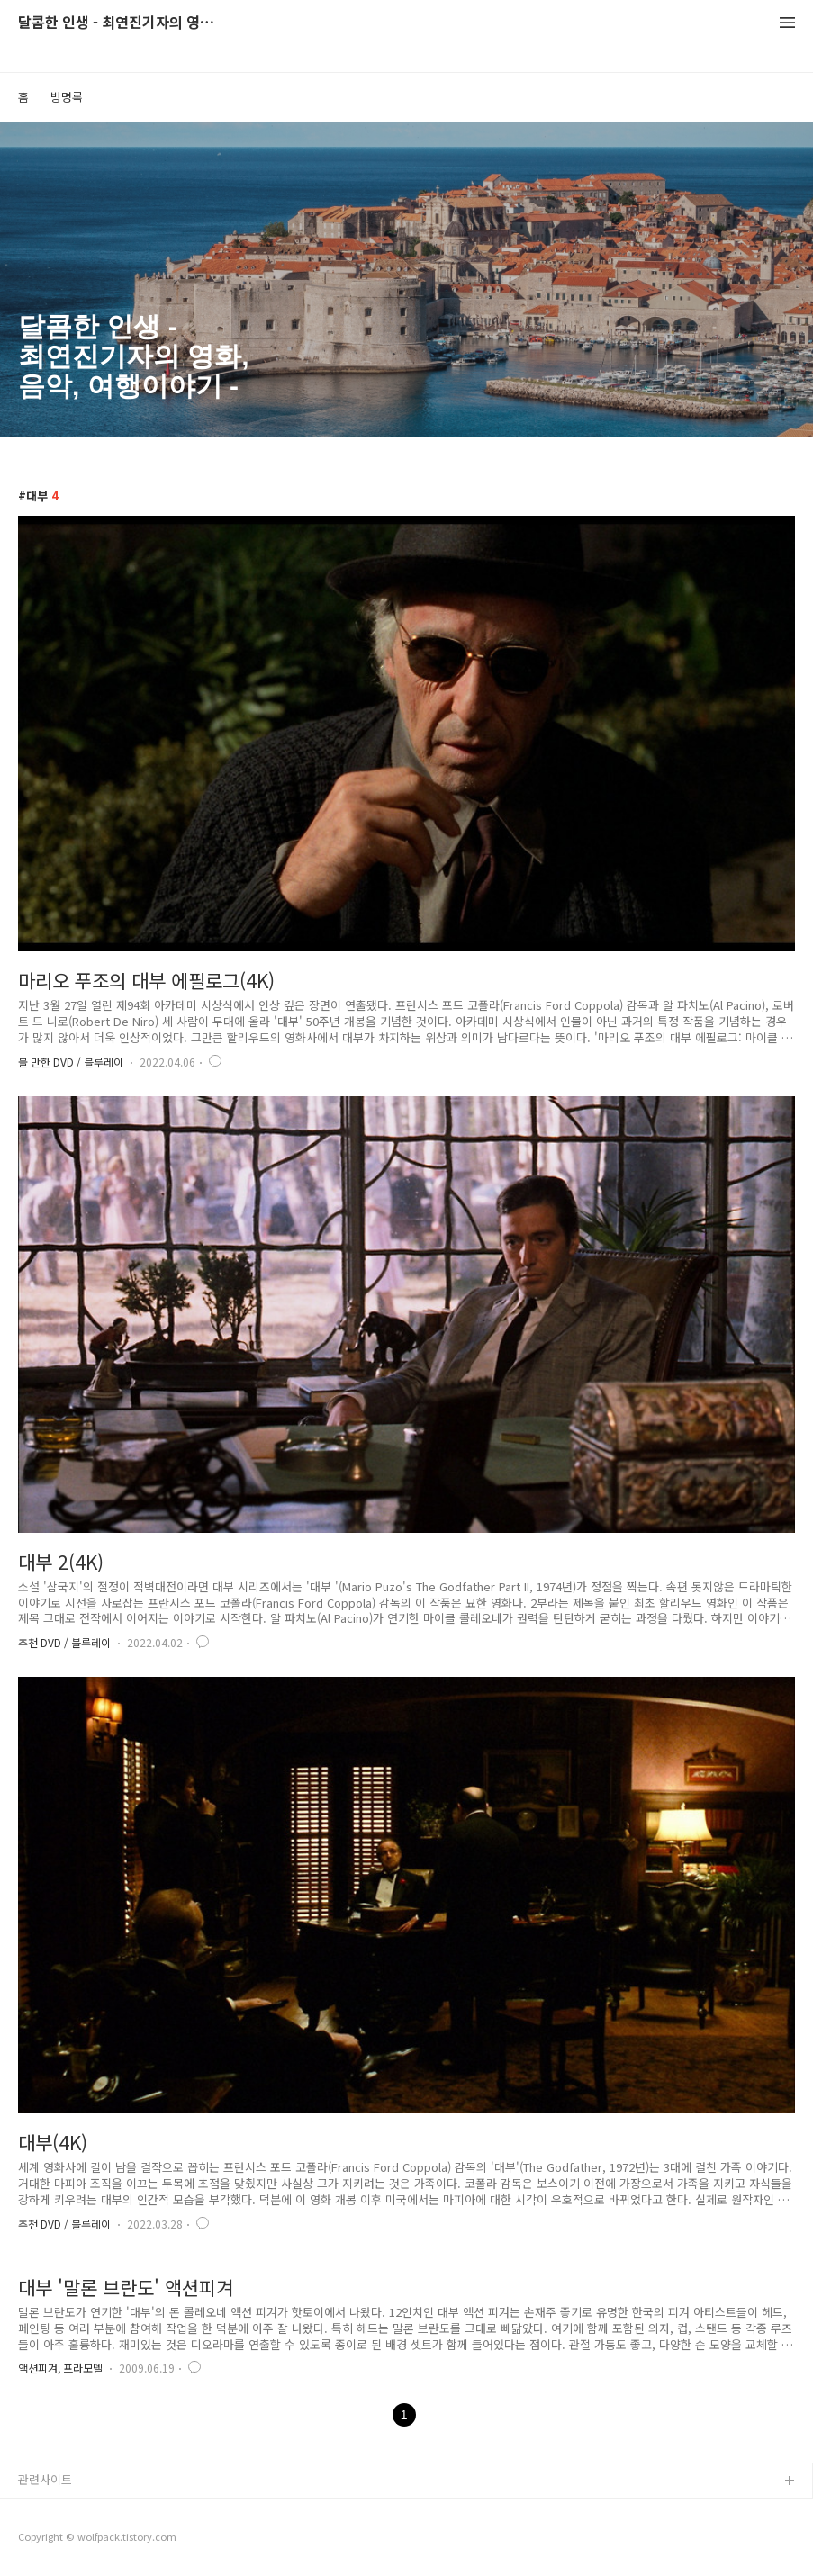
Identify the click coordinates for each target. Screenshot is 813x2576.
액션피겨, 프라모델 (60, 2367)
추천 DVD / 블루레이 (64, 1642)
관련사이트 (45, 2479)
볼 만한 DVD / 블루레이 (70, 1061)
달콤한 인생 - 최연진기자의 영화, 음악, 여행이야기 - (117, 23)
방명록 (66, 96)
